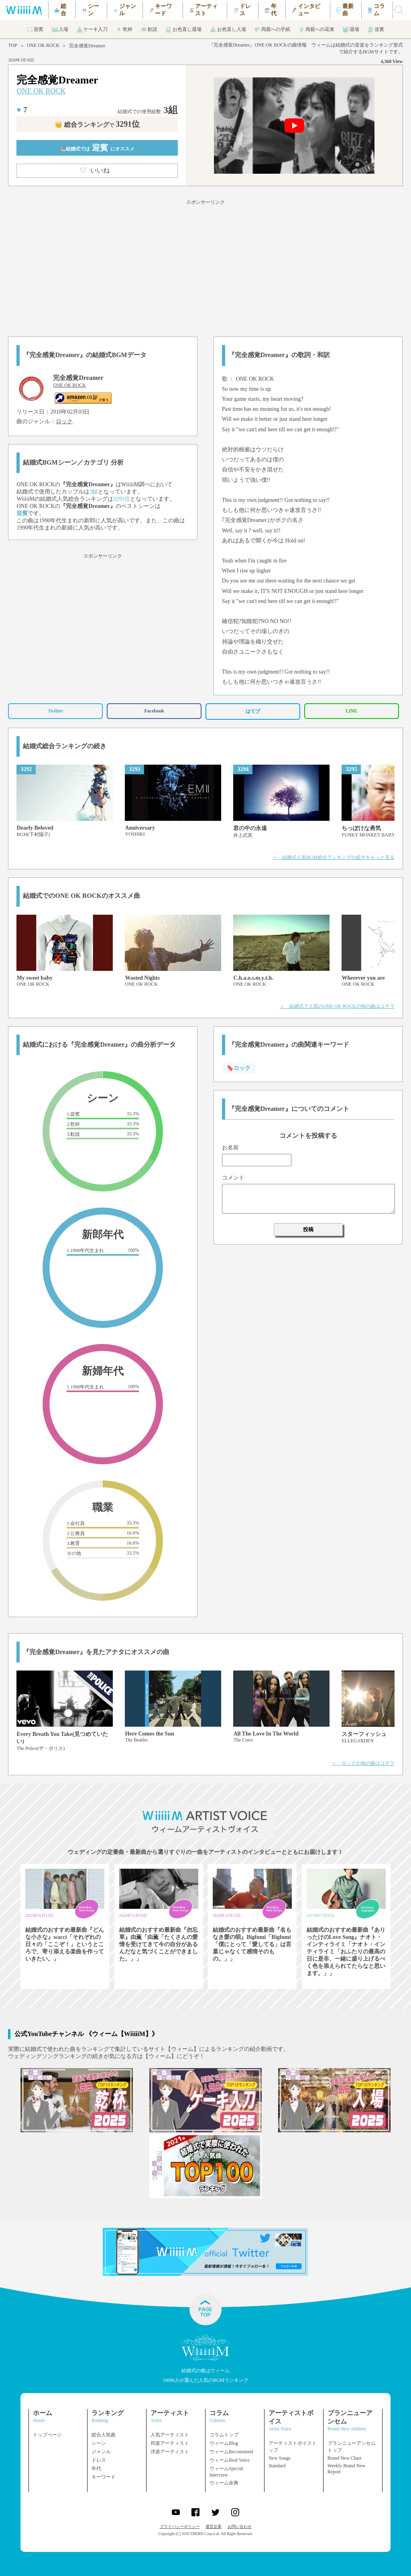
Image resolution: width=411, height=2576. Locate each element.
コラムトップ (224, 2435)
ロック (64, 421)
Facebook (154, 711)
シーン (99, 2443)
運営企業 (214, 2526)
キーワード (104, 2477)
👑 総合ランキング (97, 124)
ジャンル (101, 2451)
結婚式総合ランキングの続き (64, 746)
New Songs (280, 2458)
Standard (277, 2465)
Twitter (55, 711)
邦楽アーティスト (170, 2443)
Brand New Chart (345, 2458)
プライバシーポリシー (180, 2526)
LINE (351, 711)
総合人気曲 (104, 2435)
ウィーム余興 (224, 2483)
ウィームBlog (224, 2443)
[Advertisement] (205, 267)
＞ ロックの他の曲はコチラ (363, 1763)
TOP (12, 45)
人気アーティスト (170, 2435)
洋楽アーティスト (170, 2451)
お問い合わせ (240, 2526)
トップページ (47, 2435)
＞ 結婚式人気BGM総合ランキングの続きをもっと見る (333, 857)
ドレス (99, 2460)
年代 (96, 2468)
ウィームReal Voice (230, 2460)
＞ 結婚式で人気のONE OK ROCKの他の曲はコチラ (337, 1006)
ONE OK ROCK (43, 45)
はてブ (253, 711)
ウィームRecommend (231, 2451)
